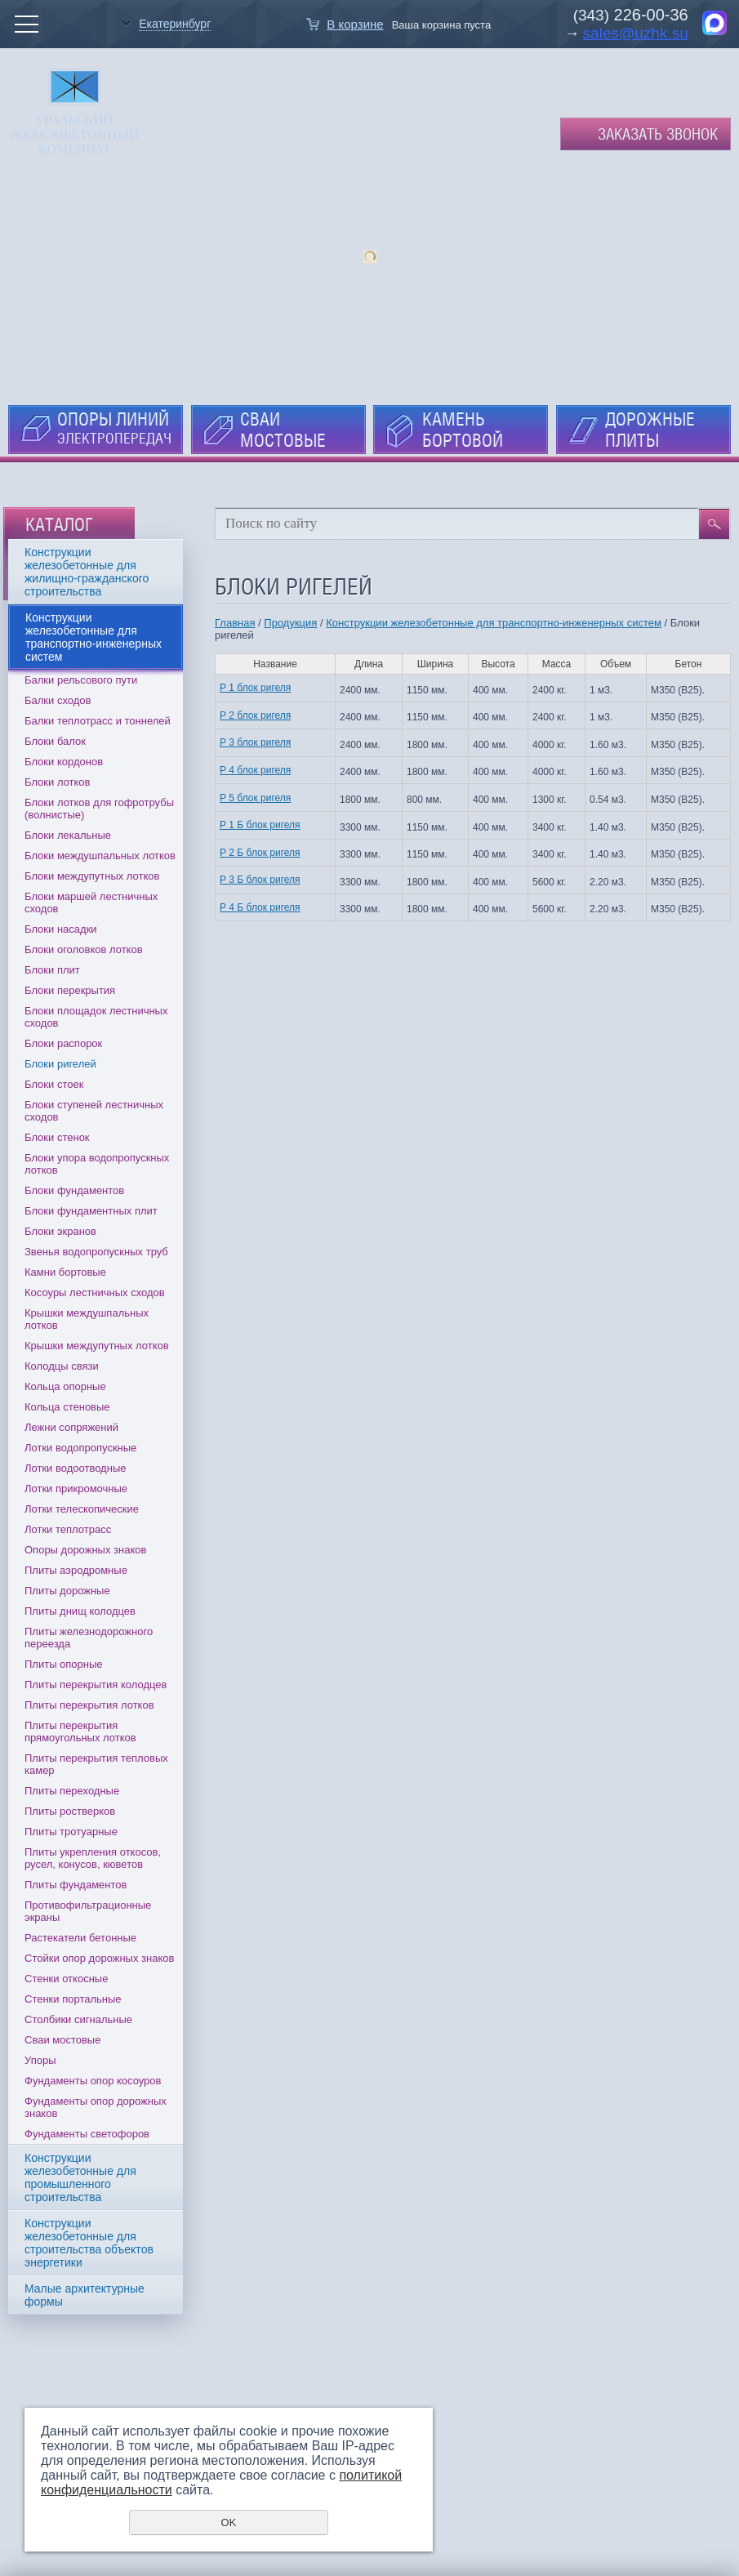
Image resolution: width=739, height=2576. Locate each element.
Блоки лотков (57, 782)
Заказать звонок (658, 134)
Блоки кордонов (63, 761)
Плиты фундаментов (75, 1885)
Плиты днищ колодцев (80, 1611)
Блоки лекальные (67, 835)
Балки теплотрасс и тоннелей (97, 721)
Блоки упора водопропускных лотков (96, 1164)
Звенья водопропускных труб (96, 1252)
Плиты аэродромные (75, 1570)
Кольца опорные (65, 1386)
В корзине (355, 24)
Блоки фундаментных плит (91, 1211)
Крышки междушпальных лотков (86, 1319)
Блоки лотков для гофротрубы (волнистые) (99, 808)
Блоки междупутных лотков (91, 876)
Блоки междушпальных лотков (100, 855)
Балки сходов (57, 700)
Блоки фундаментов (74, 1190)
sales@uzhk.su (635, 33)
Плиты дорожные (67, 1590)
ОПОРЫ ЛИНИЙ (114, 427)
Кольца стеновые (67, 1407)
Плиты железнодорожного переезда (88, 1637)
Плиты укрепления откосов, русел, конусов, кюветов (92, 1858)
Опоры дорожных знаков (85, 1550)
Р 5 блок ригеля (255, 798)
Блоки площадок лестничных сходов (95, 1017)
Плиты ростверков (69, 1811)
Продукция (290, 623)
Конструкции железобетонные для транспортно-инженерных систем (493, 623)
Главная (235, 623)
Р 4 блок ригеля (255, 770)
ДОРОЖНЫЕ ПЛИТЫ (650, 429)
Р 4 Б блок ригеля (260, 907)
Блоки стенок (57, 1137)
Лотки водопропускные (80, 1448)
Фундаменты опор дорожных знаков (95, 2107)
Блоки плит (52, 970)
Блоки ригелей (60, 1064)
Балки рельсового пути (80, 680)
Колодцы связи (61, 1366)
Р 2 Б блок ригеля (260, 852)
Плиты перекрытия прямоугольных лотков (80, 1731)
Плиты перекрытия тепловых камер (96, 1764)
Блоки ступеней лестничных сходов (93, 1111)
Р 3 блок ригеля (255, 742)
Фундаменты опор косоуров (93, 2081)
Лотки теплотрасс (67, 1529)
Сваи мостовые (62, 2040)
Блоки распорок (63, 1043)
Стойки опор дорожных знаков (99, 1958)
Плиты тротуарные (71, 1831)
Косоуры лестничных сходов (94, 1292)
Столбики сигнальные (78, 2019)
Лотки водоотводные (75, 1468)
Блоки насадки (60, 929)
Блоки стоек (53, 1084)
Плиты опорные (63, 1664)
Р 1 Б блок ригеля (260, 825)
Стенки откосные (66, 1978)
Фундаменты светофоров (86, 2134)
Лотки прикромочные (75, 1488)
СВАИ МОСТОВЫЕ (283, 429)
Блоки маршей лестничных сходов (91, 902)
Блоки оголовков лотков (83, 949)
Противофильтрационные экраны (87, 1911)
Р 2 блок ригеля (255, 715)
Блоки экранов (60, 1231)
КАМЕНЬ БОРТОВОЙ (462, 429)
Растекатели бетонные (80, 1938)
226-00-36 (648, 15)
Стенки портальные (73, 1999)
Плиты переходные (71, 1791)
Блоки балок (55, 741)
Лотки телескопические (81, 1509)
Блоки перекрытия (69, 990)
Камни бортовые (65, 1272)
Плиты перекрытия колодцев (95, 1684)
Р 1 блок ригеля (255, 687)
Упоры (40, 2060)
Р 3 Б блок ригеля (260, 879)
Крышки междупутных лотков (96, 1345)
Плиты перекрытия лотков (89, 1705)
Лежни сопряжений (71, 1427)
